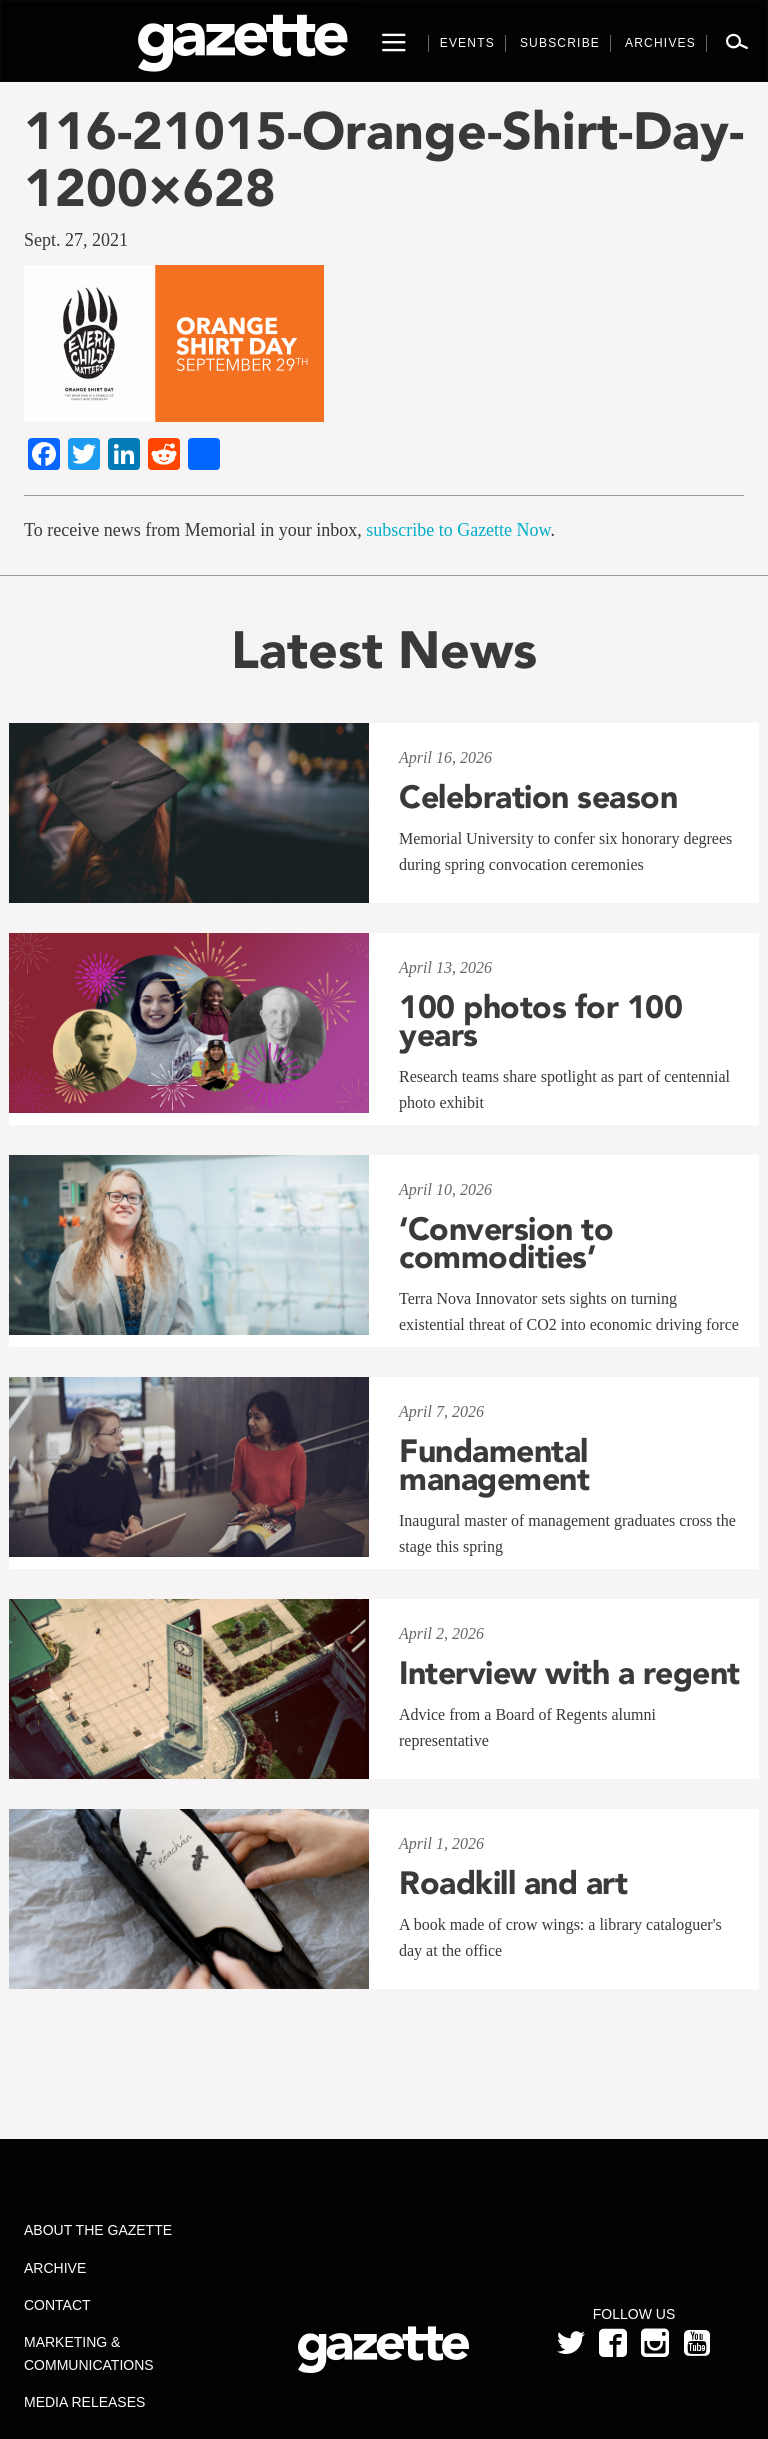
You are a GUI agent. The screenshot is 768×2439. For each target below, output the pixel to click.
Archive (55, 2268)
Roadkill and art (513, 1883)
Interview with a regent (569, 1673)
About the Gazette (98, 2230)
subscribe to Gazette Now (458, 530)
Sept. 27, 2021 (76, 240)
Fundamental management (494, 1465)
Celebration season (538, 797)
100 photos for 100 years (540, 1021)
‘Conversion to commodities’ (506, 1243)
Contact (57, 2305)
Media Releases (84, 2402)
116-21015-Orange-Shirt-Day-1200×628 (384, 159)
